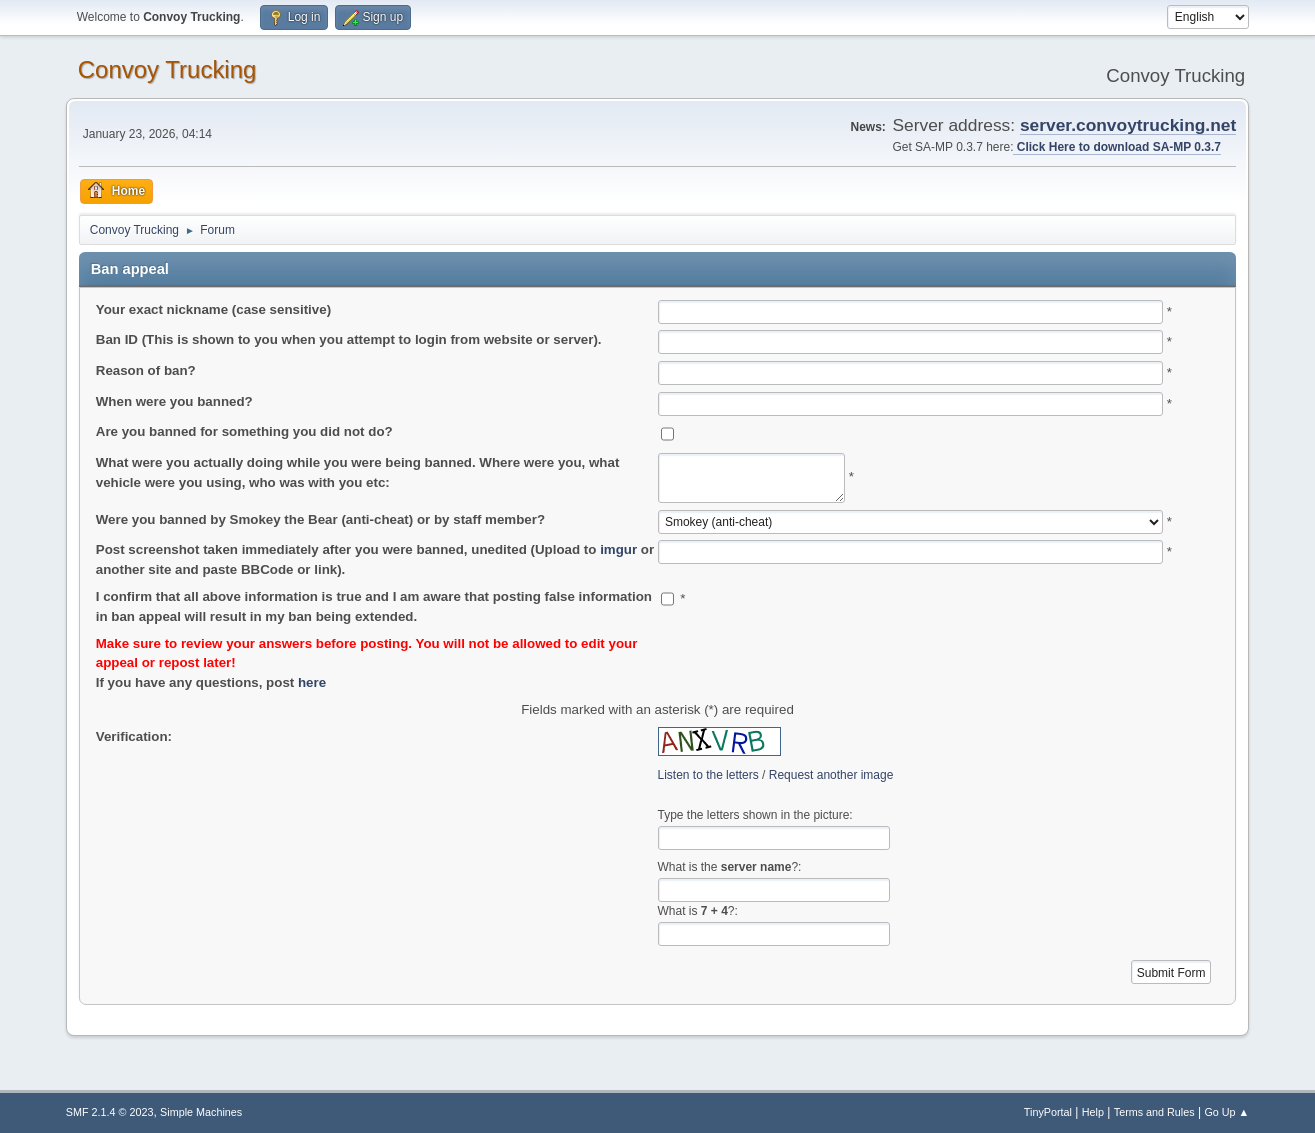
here (312, 682)
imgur (618, 549)
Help (1093, 1112)
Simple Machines (201, 1112)
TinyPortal (1048, 1112)
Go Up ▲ (1226, 1112)
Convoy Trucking (167, 69)
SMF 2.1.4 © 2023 (110, 1112)
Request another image (831, 775)
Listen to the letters (708, 775)
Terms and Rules (1154, 1112)
